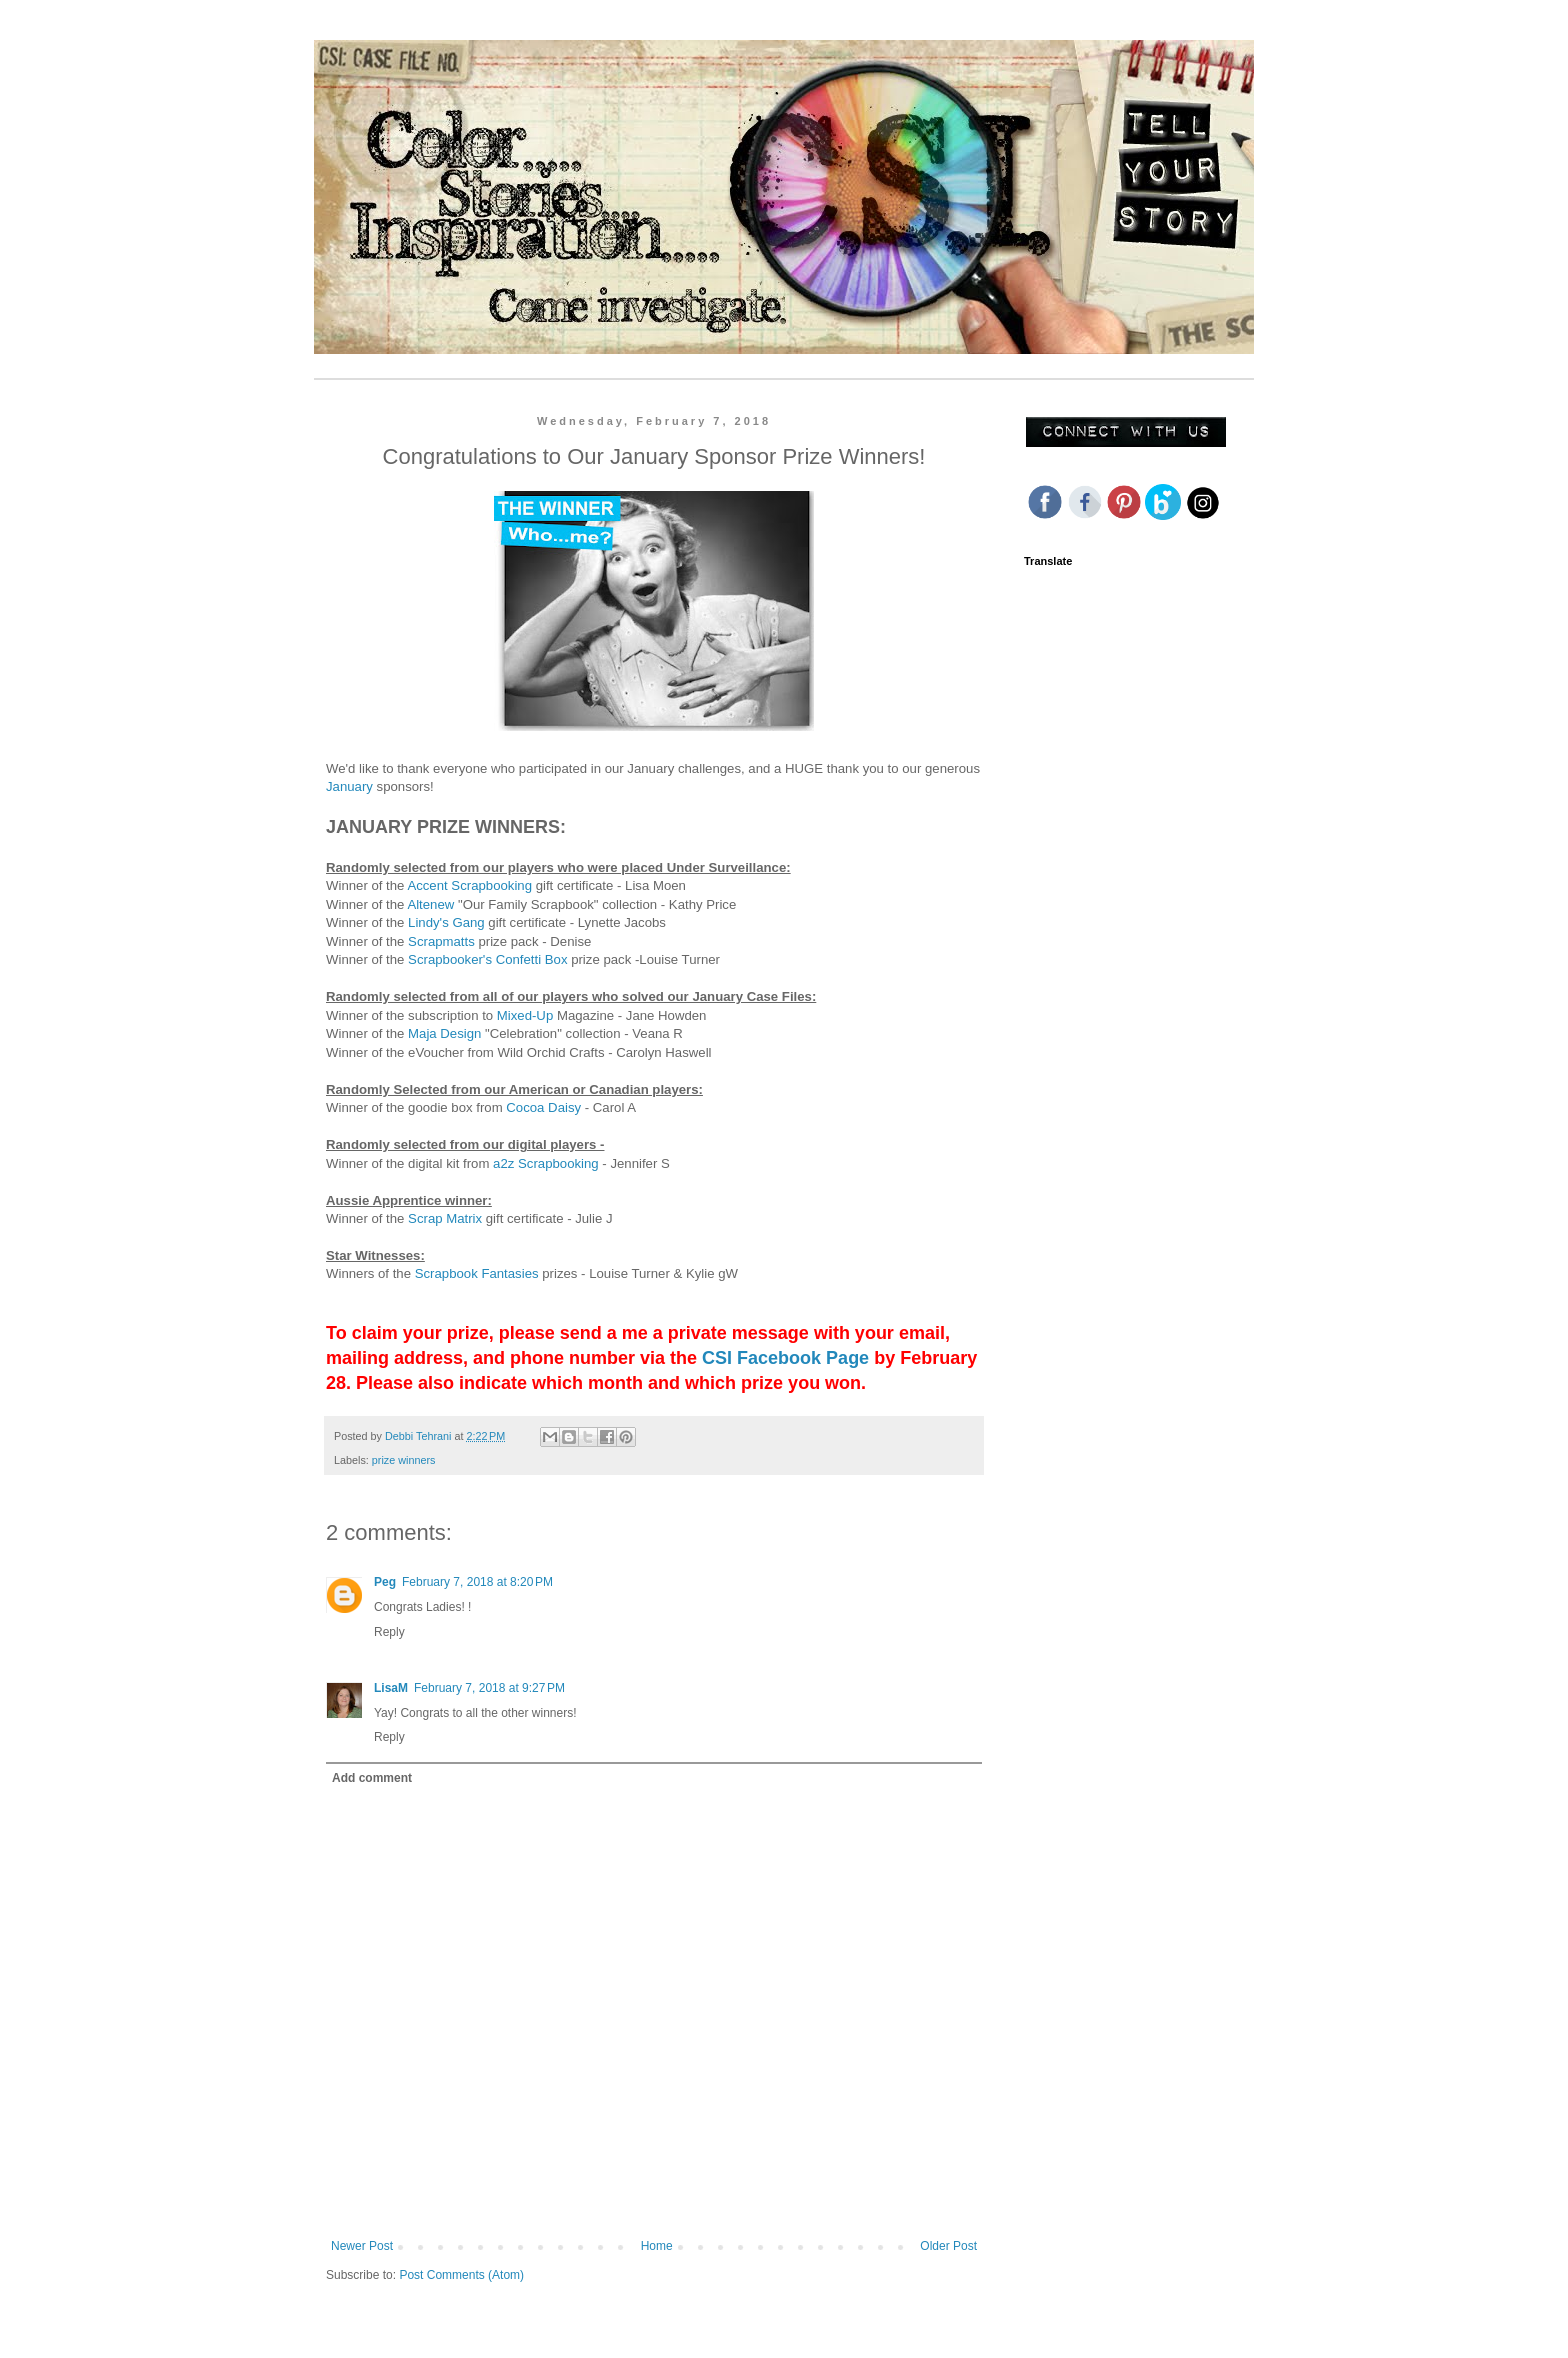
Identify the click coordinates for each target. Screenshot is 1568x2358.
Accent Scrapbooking (469, 885)
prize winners (404, 1460)
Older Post (948, 2246)
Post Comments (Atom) (461, 2275)
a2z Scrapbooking (546, 1163)
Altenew (430, 904)
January (349, 786)
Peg (385, 1582)
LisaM (391, 1688)
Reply (389, 1632)
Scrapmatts (443, 941)
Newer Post (362, 2246)
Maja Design (444, 1033)
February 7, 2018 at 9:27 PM (489, 1688)
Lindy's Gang (446, 922)
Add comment (372, 1778)
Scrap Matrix (445, 1218)
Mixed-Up (525, 1015)
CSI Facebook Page (785, 1358)
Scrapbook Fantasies (477, 1273)
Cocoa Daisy (543, 1107)
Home (657, 2246)
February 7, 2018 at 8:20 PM (477, 1582)
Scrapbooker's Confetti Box (487, 959)
